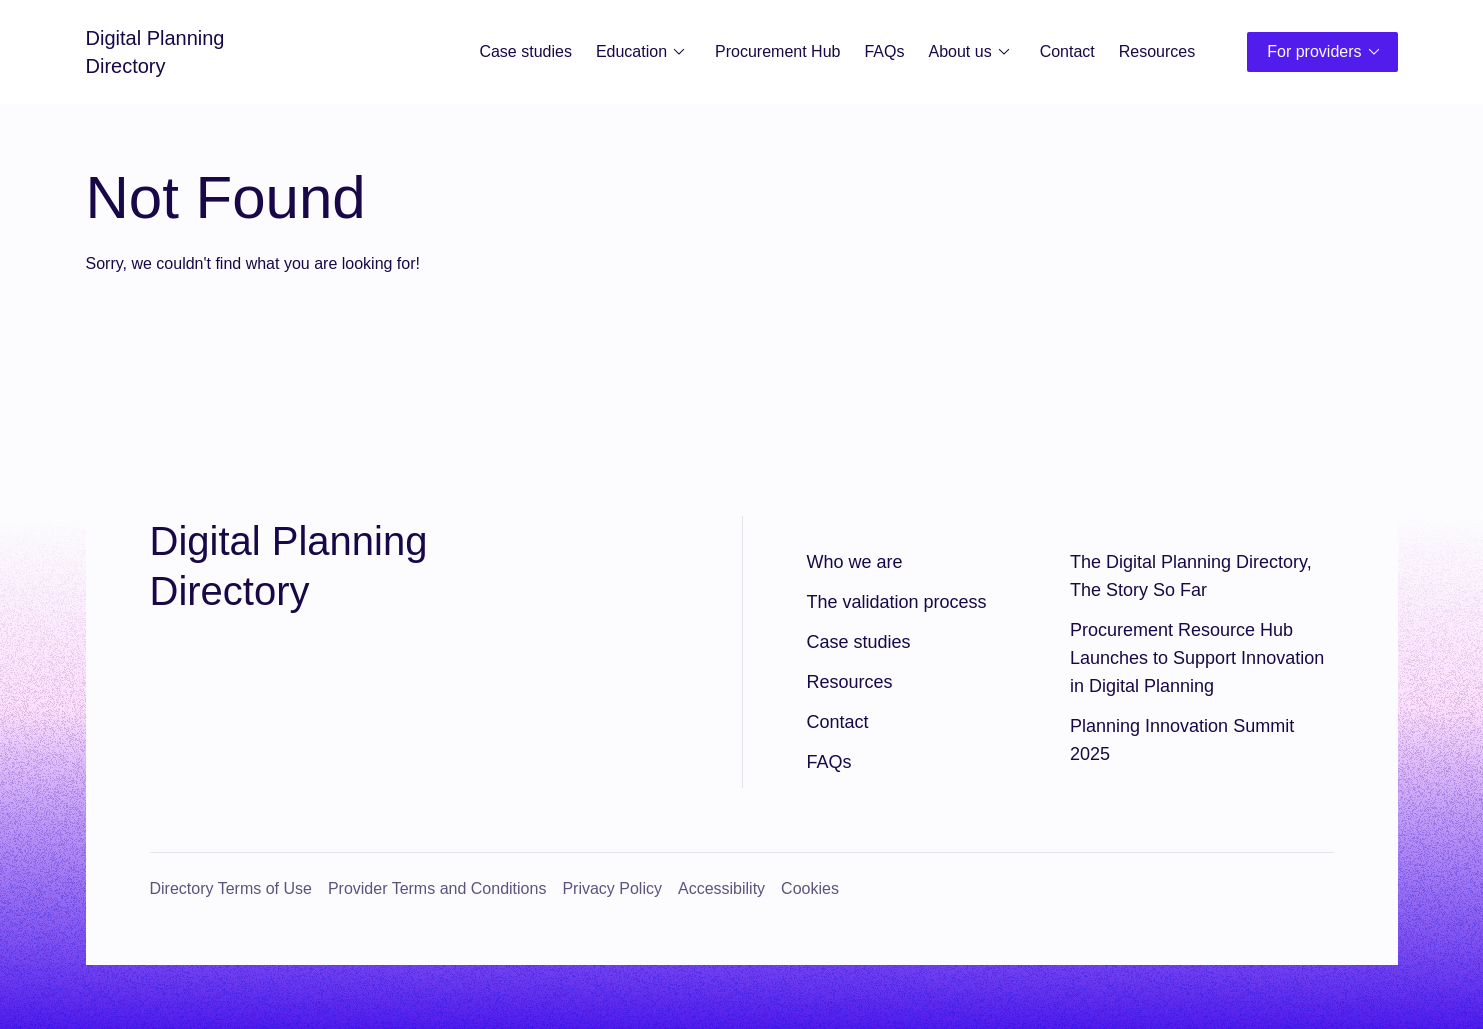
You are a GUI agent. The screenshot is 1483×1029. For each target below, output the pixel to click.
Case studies (525, 51)
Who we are (855, 562)
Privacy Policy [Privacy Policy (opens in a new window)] (612, 888)
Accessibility (721, 888)
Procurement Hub (777, 51)
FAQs (884, 51)
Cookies (810, 888)
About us (971, 52)
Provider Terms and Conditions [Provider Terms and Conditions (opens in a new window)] (437, 888)
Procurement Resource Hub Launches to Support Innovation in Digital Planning (1197, 658)
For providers (1326, 52)
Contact (1067, 51)
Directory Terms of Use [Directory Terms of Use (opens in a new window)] (231, 888)
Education (643, 52)
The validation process (897, 602)
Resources (1157, 51)
